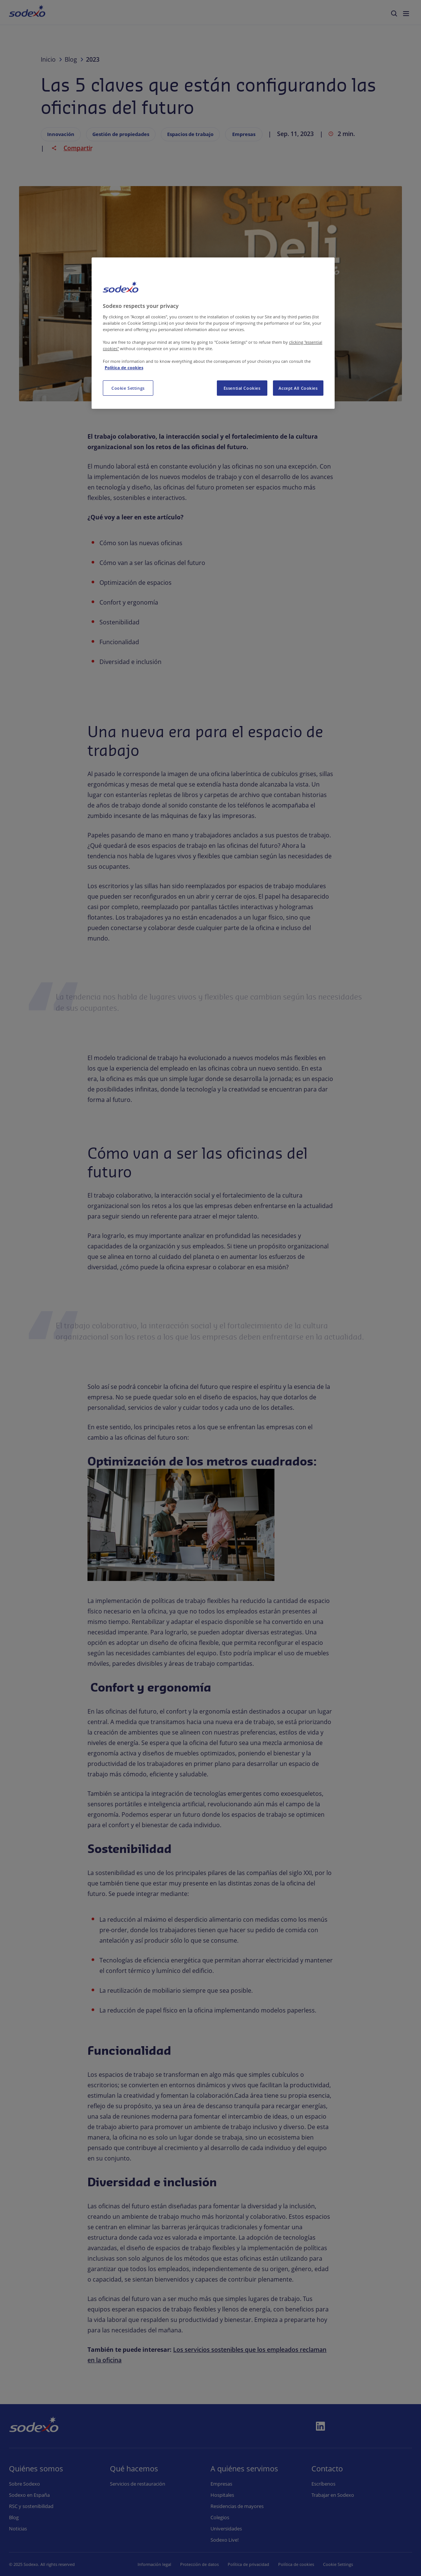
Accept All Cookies (298, 388)
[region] (213, 333)
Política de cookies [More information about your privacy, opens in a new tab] (124, 367)
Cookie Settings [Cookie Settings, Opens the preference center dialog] (128, 388)
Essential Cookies (242, 388)
